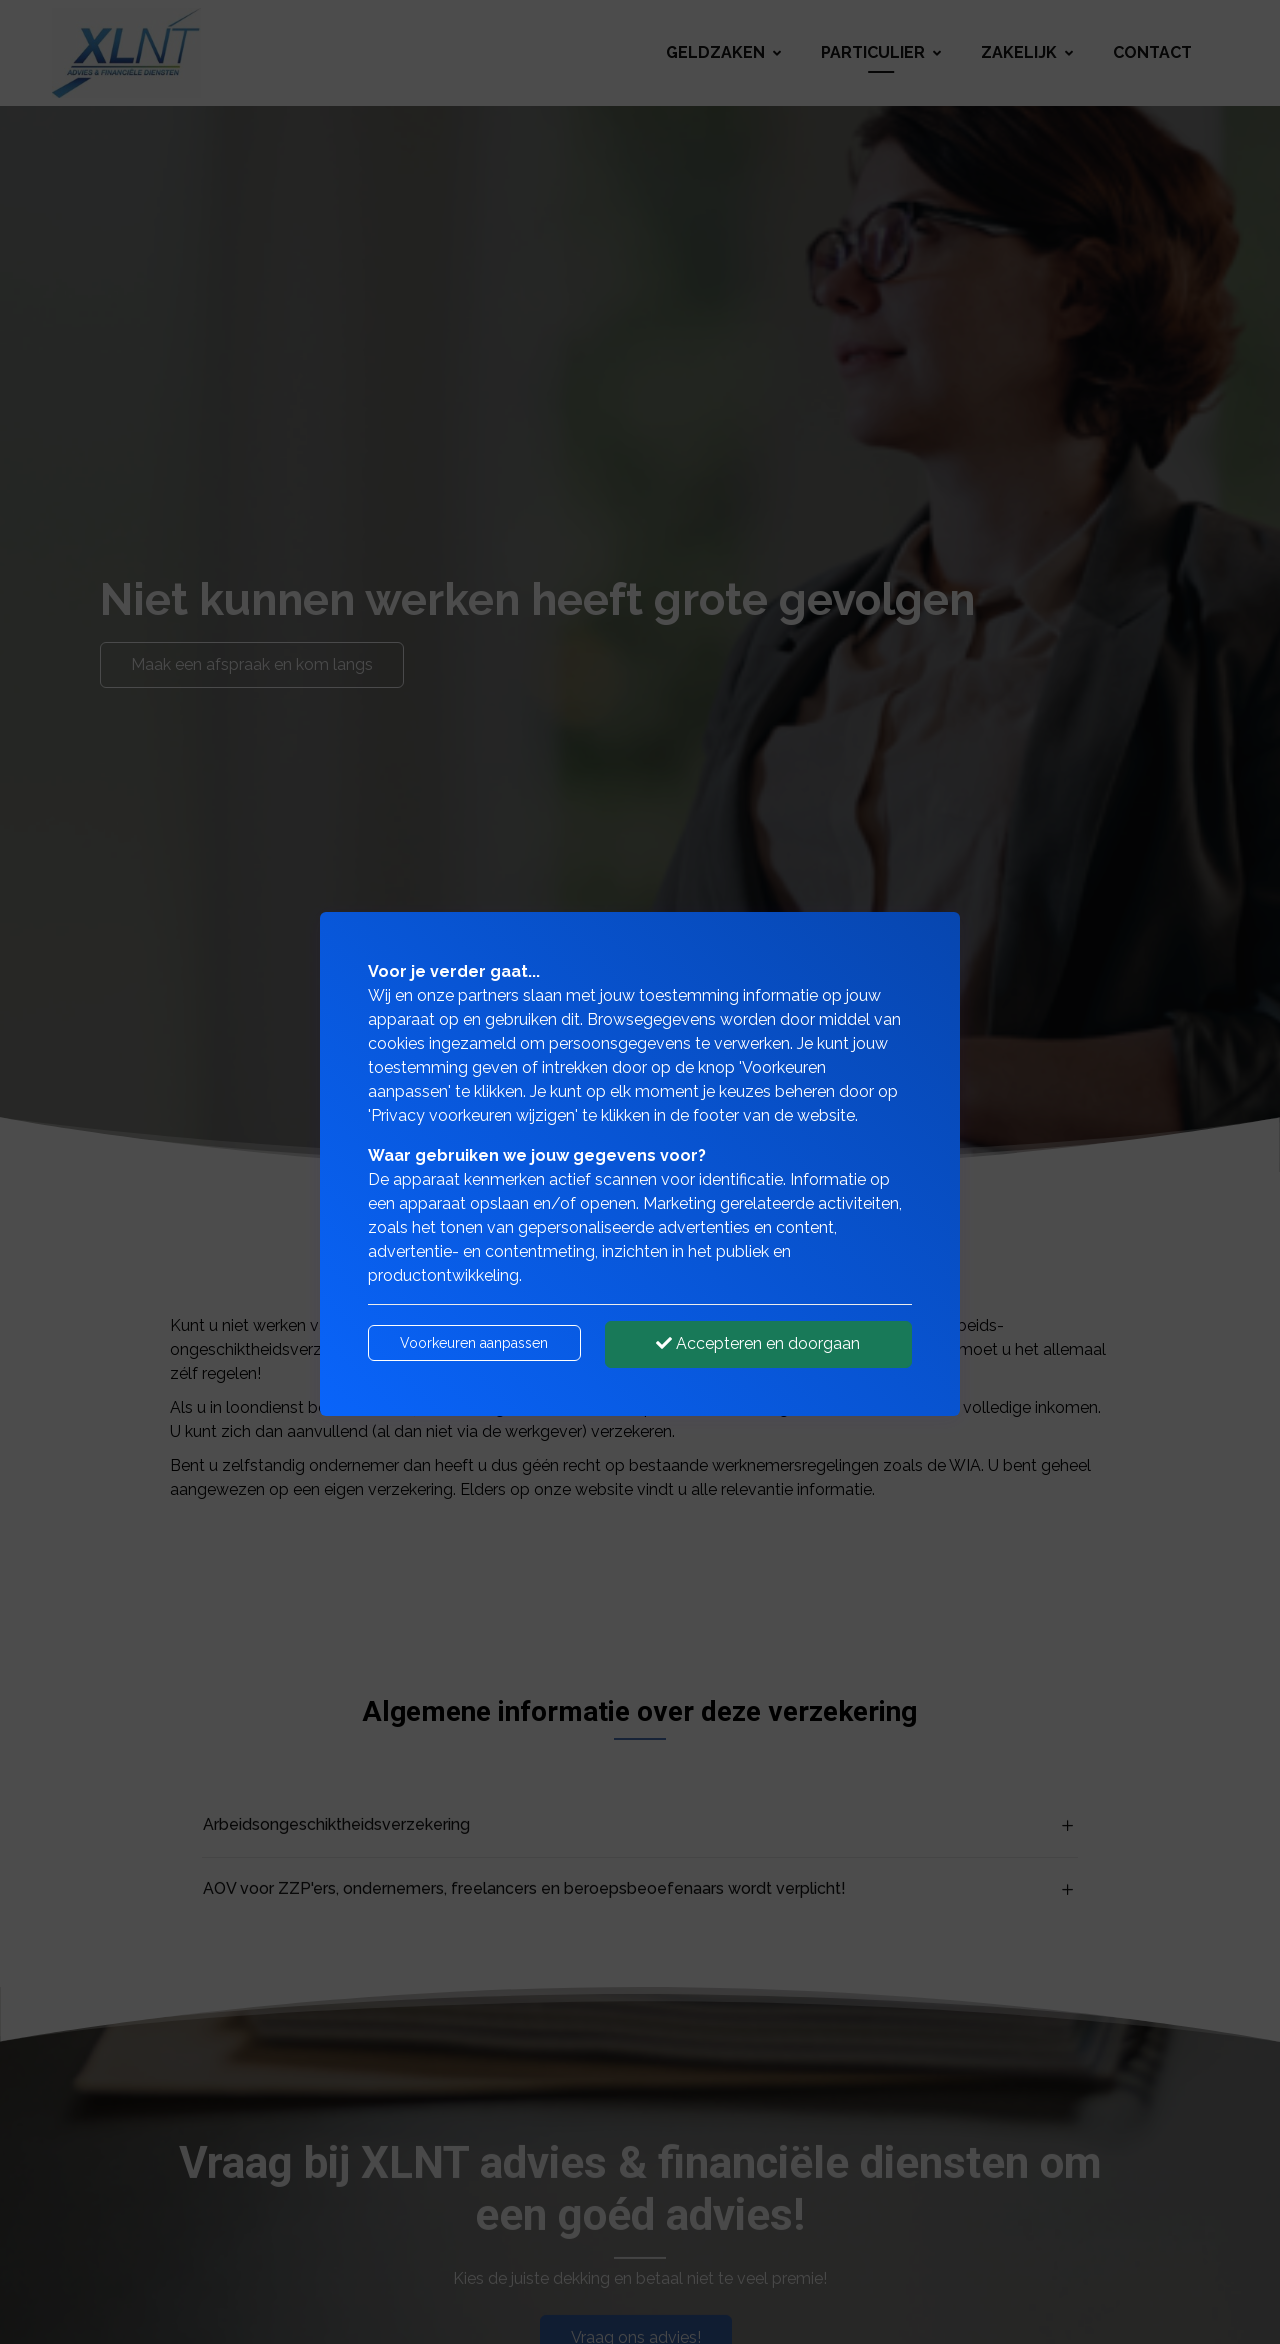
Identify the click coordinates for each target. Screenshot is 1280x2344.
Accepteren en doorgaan (758, 1343)
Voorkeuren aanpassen (474, 1343)
